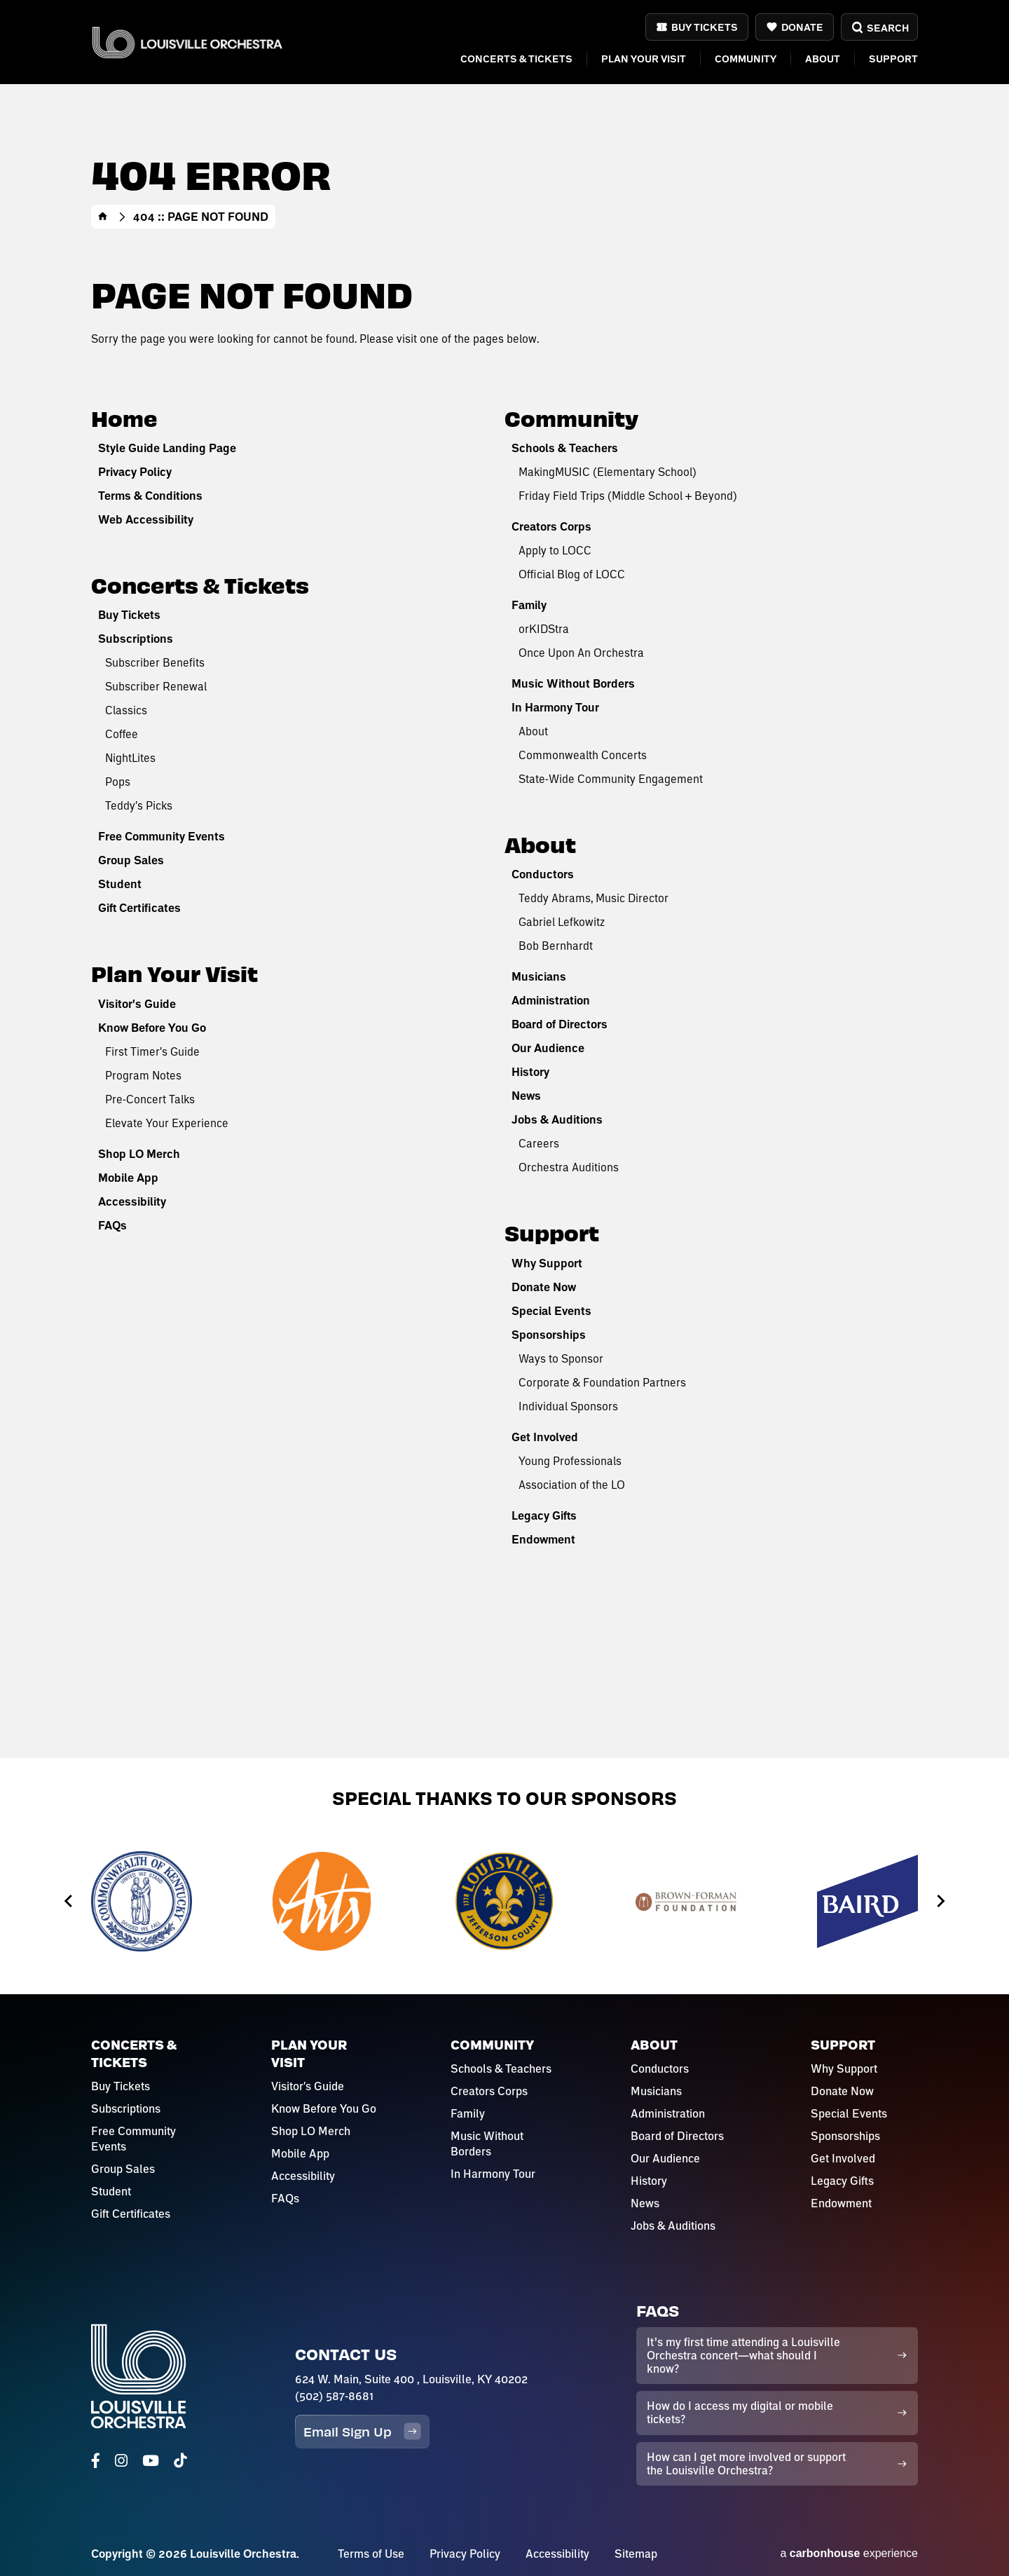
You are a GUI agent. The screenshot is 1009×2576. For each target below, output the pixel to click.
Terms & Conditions (150, 495)
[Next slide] (940, 1901)
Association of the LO (572, 1484)
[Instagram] (121, 2460)
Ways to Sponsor (561, 1358)
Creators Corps (551, 526)
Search (879, 27)
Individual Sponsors (568, 1405)
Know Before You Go (152, 1027)
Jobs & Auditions (557, 1119)
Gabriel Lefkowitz (562, 921)
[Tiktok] (180, 2460)
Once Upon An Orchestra (581, 652)
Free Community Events (161, 836)
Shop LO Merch (139, 1153)
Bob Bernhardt (556, 945)
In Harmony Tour (555, 707)
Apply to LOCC (555, 550)
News (526, 1095)
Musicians (539, 976)
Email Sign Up (362, 2431)
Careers (539, 1143)
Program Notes (143, 1075)
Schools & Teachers (565, 448)
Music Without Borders (573, 683)
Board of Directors (560, 1024)
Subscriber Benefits (155, 662)
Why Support (547, 1263)
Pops (117, 781)
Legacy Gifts (544, 1515)
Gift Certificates (139, 907)
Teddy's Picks (138, 805)
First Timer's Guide (152, 1051)
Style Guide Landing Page (167, 448)
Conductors (543, 874)
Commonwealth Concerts (583, 754)
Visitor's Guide (137, 1003)
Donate (802, 27)
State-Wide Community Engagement (611, 778)
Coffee (121, 733)
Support (893, 58)
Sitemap (636, 2553)
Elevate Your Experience (166, 1122)
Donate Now (544, 1287)
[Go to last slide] (69, 1901)
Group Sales (131, 860)
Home (103, 216)
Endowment (543, 1539)
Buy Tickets (704, 27)
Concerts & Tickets (516, 58)
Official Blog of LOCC (572, 573)
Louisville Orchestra (187, 42)
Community (745, 58)
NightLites (130, 757)
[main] (504, 879)
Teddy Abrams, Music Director (593, 897)
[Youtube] (150, 2460)
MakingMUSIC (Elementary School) (607, 471)
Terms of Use (371, 2553)
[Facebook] (95, 2460)
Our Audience (548, 1048)
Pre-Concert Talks (150, 1098)
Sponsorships (549, 1334)
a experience (849, 2553)
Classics (126, 709)
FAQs (112, 1225)
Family (529, 605)
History (530, 1071)
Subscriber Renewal (156, 686)
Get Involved (545, 1437)
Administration (551, 1000)
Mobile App (128, 1177)
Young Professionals (570, 1460)
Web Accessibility (145, 519)
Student (120, 884)
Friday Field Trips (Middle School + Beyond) (628, 495)
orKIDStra (544, 628)
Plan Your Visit (643, 58)
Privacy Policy (135, 471)
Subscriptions (135, 638)
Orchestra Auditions (569, 1166)
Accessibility (132, 1201)
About (822, 58)
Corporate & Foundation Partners (602, 1382)
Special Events (551, 1310)
